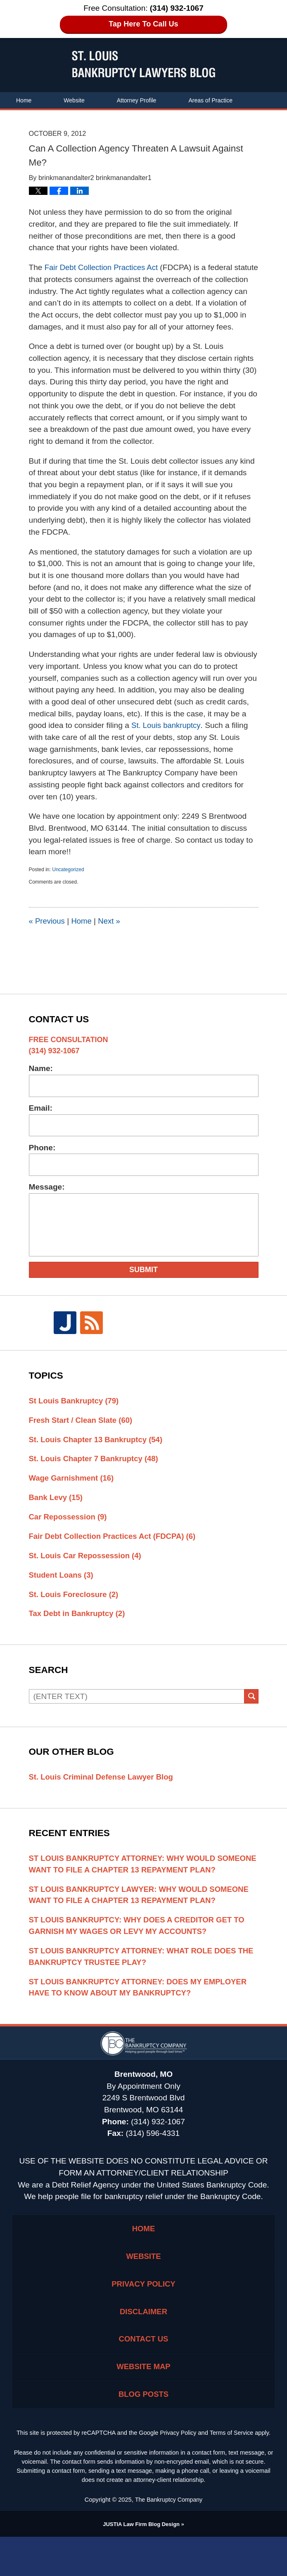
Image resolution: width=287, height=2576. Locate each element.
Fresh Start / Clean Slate (82, 1432)
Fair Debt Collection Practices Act (103, 267)
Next (111, 933)
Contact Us (30, 117)
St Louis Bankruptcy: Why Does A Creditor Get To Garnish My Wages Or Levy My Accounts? (140, 1956)
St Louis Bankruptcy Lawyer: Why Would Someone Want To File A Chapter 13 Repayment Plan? (142, 1924)
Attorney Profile (137, 100)
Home (23, 100)
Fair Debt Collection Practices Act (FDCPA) (115, 1550)
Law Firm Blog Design (141, 2563)
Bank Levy (57, 1511)
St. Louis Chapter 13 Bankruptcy (98, 1452)
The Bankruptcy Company (169, 2539)
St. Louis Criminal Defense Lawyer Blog (103, 1793)
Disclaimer (143, 2347)
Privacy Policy (144, 2318)
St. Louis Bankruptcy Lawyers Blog (143, 64)
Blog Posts (143, 2432)
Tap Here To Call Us (143, 24)
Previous (47, 933)
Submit (143, 1281)
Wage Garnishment (73, 1491)
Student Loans (62, 1590)
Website (74, 100)
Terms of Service (232, 2471)
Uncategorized (68, 881)
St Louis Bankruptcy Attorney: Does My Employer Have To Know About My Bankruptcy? (141, 2019)
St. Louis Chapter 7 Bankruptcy (96, 1471)
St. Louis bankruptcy (166, 737)
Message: (47, 1198)
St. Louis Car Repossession (87, 1570)
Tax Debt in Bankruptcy (78, 1629)
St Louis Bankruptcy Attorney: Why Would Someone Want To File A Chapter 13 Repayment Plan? (132, 1887)
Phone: (42, 1159)
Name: (41, 1080)
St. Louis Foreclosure (75, 1610)
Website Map (143, 2404)
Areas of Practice (210, 100)
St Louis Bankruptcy (75, 1412)
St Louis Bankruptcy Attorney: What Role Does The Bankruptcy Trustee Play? (136, 1987)
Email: (40, 1120)
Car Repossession (69, 1530)
